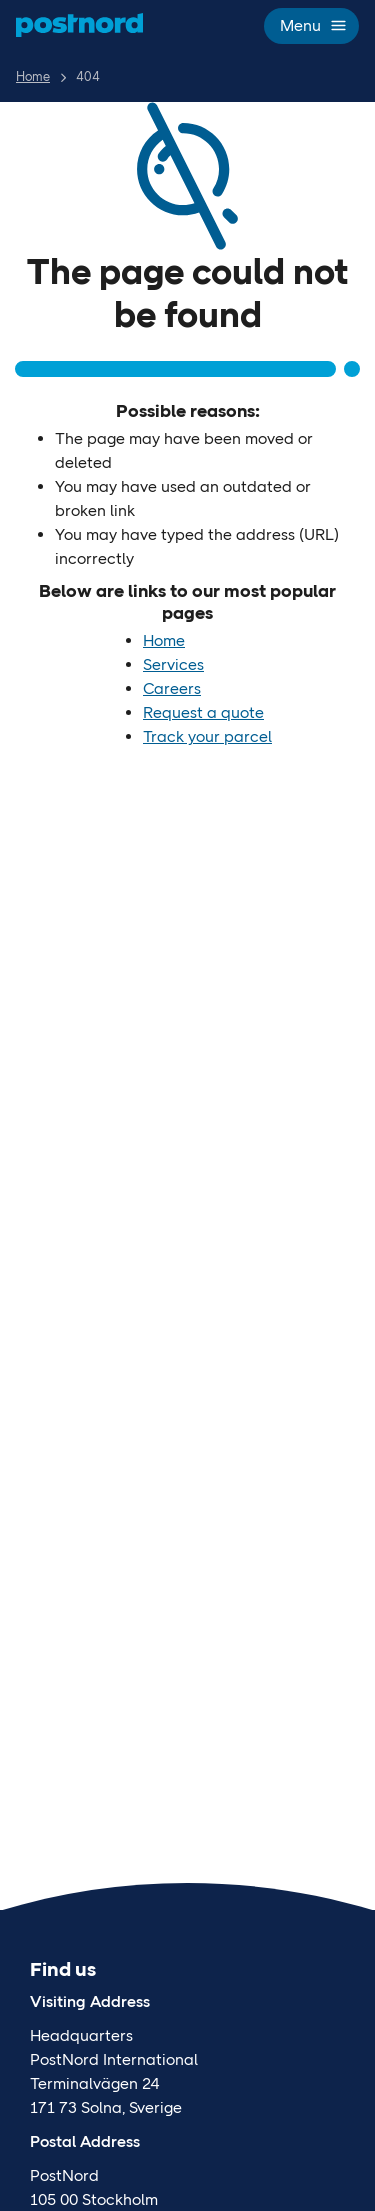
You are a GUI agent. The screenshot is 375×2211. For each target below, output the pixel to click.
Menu (311, 25)
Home (33, 76)
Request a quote (203, 712)
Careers (172, 688)
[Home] (79, 25)
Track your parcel (207, 736)
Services (173, 664)
